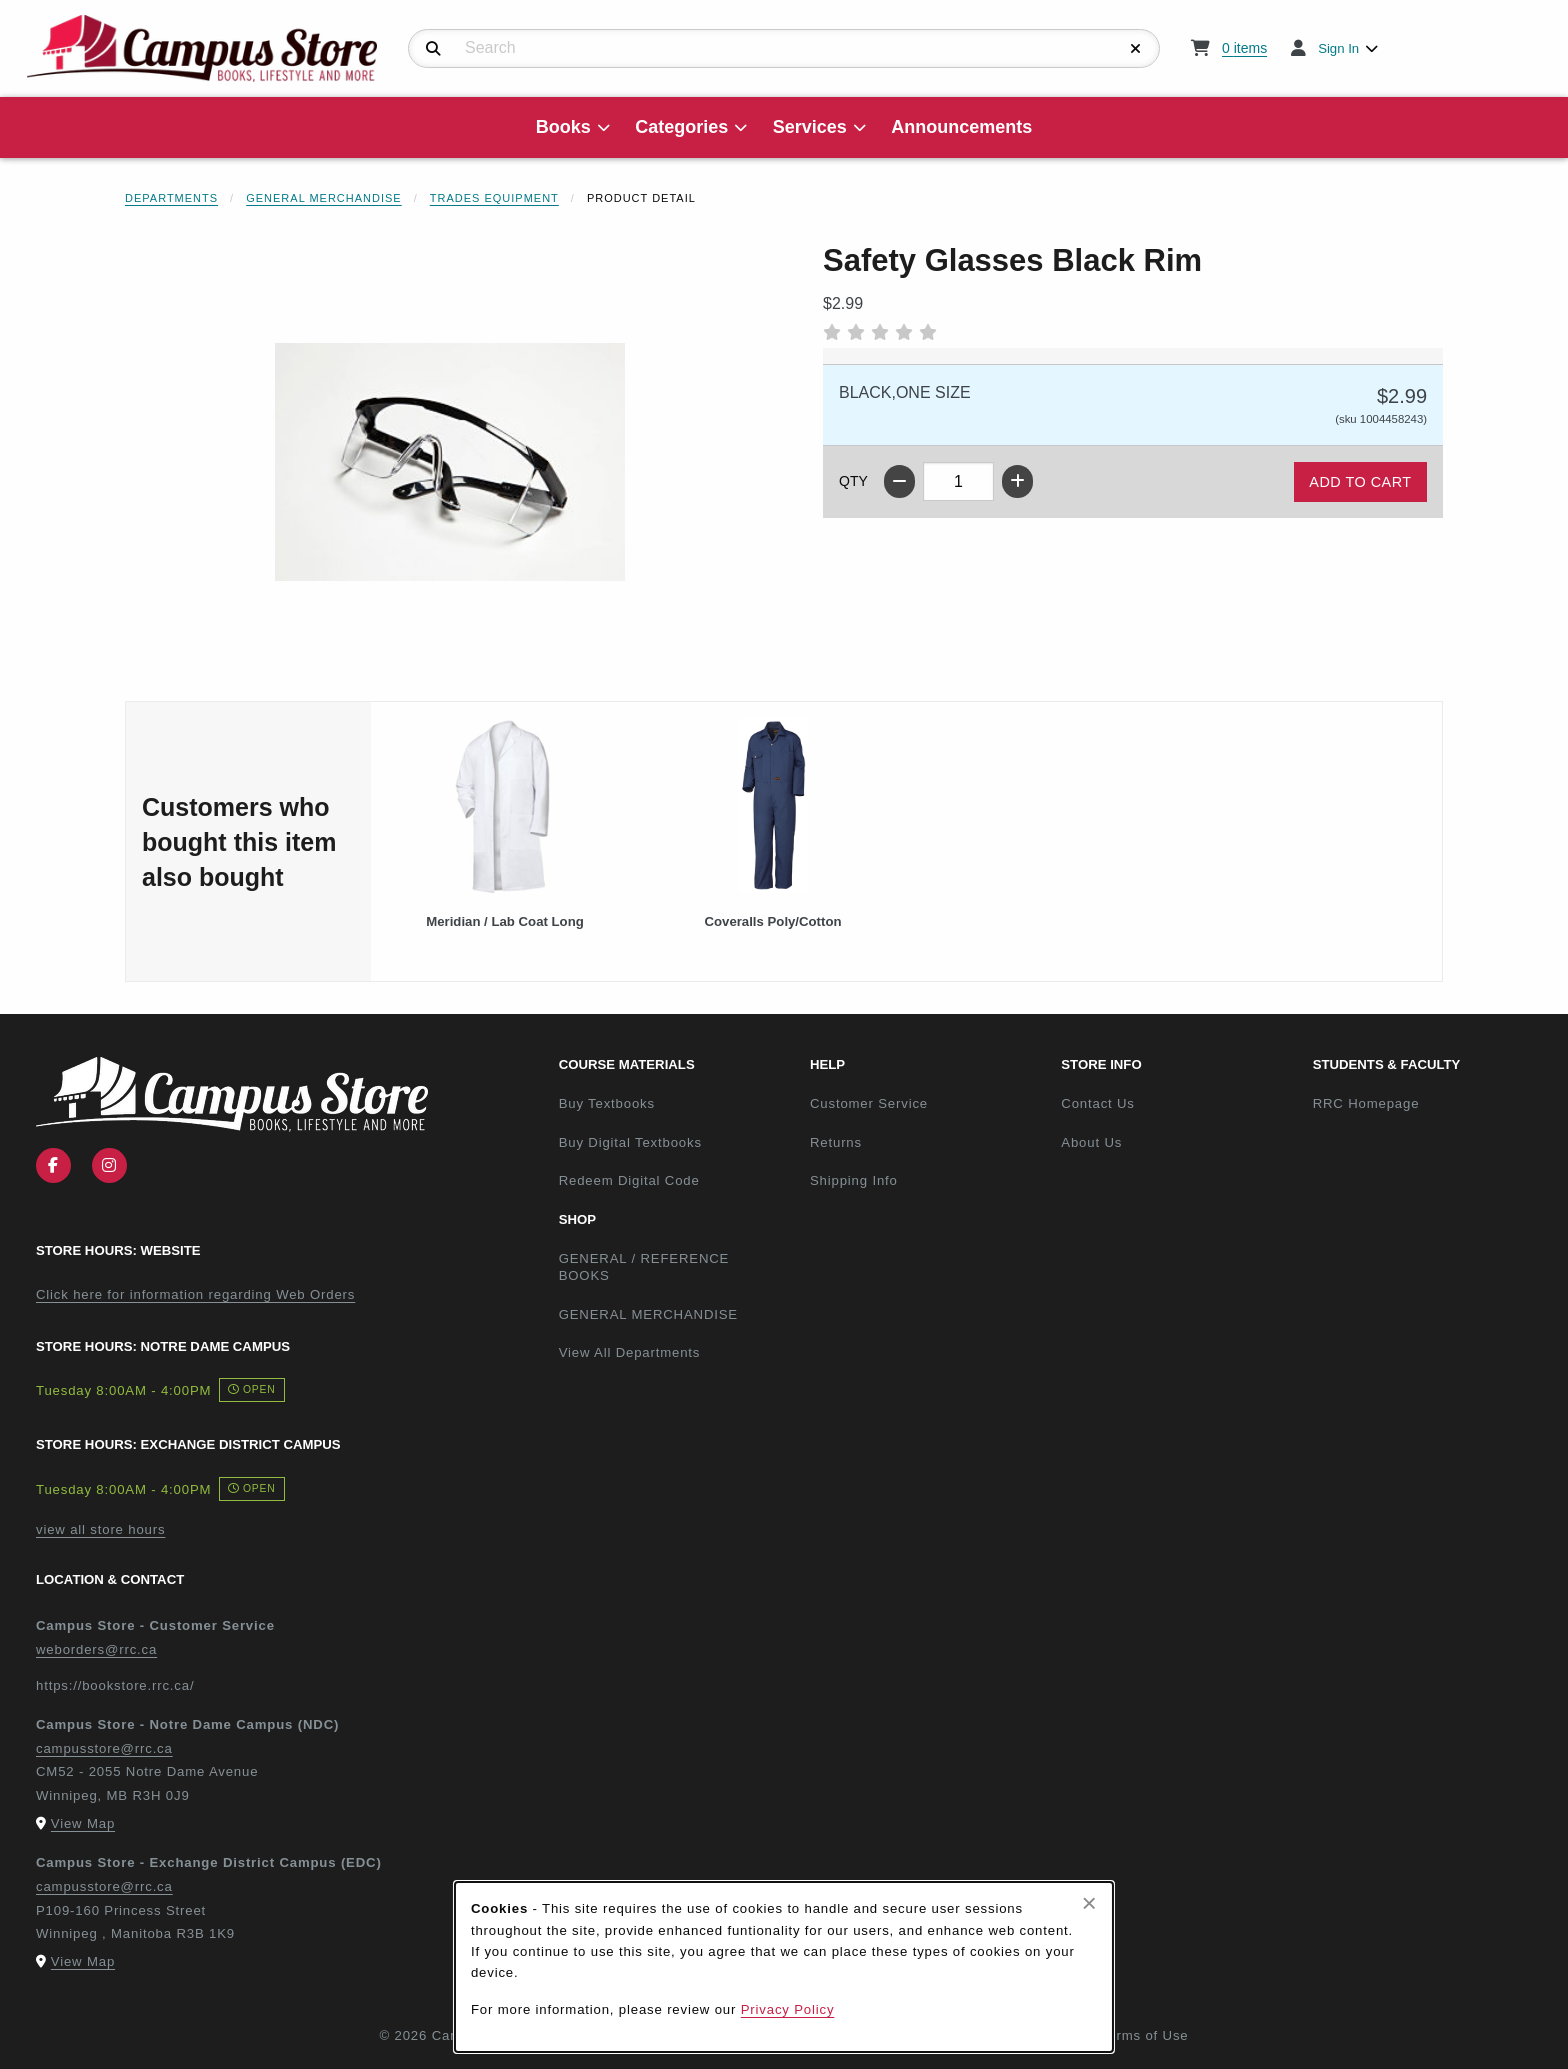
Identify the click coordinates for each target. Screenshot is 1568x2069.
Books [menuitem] (563, 127)
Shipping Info (854, 1180)
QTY (853, 481)
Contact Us (1097, 1103)
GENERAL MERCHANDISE (648, 1314)
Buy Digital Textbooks (630, 1142)
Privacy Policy (788, 2009)
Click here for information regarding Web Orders (195, 1294)
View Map (83, 1823)
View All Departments (630, 1352)
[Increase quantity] (1017, 481)
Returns (836, 1142)
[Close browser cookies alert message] (1089, 1903)
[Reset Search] (1136, 49)
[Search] (433, 49)
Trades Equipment (494, 198)
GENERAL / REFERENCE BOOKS (644, 1267)
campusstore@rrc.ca (104, 1748)
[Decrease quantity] (899, 481)
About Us (1091, 1142)
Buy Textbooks (607, 1103)
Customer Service (869, 1103)
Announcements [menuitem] (961, 127)
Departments (171, 198)
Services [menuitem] (810, 127)
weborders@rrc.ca (96, 1649)
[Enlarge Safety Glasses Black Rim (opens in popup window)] (450, 462)
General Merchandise (324, 198)
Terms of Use (1145, 2035)
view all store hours (100, 1529)
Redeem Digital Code (629, 1180)
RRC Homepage (1430, 1103)
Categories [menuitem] (681, 127)
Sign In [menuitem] (1338, 48)
